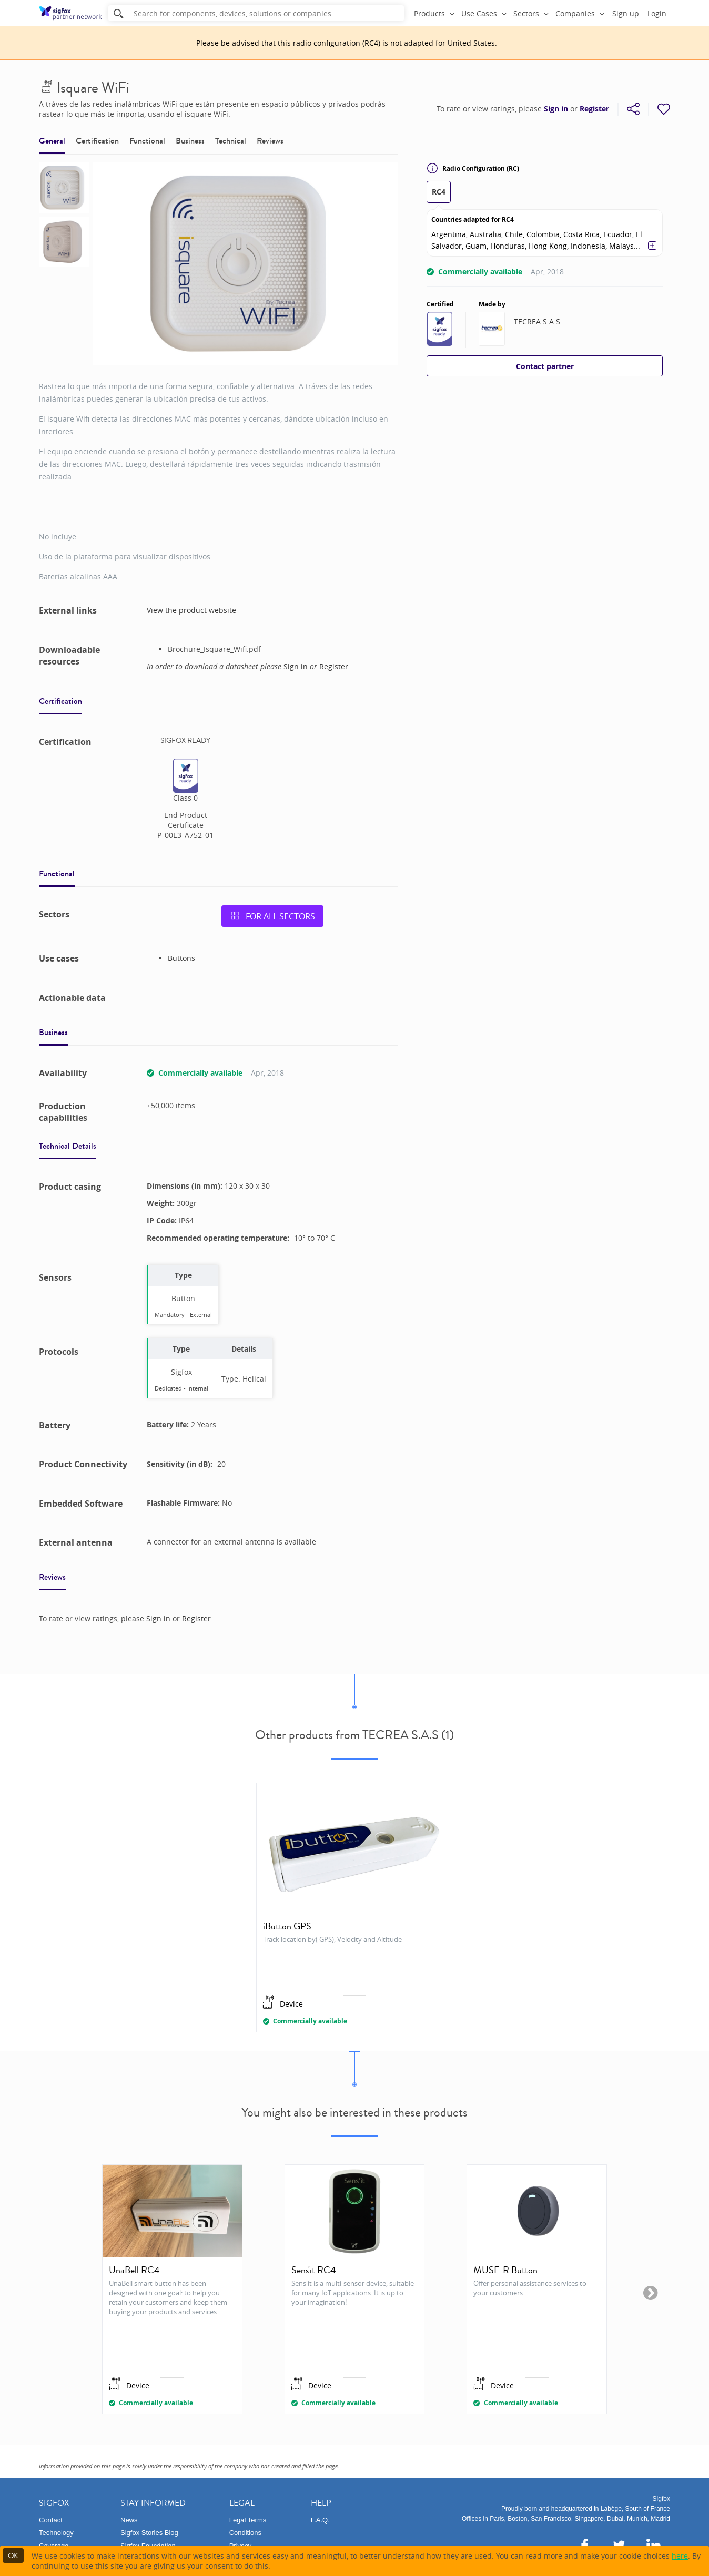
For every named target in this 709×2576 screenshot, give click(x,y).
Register (594, 109)
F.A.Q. (320, 2520)
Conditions (245, 2533)
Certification (97, 141)
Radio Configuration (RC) (473, 168)
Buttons (181, 958)
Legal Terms (248, 2520)
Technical (230, 141)
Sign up (625, 13)
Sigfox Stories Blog (149, 2533)
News (129, 2520)
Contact (51, 2520)
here (680, 2556)
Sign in (556, 109)
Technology (56, 2533)
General (52, 141)
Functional (147, 141)
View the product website (191, 610)
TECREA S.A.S (537, 321)
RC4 (438, 192)
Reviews (270, 141)
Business (190, 141)
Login (656, 13)
